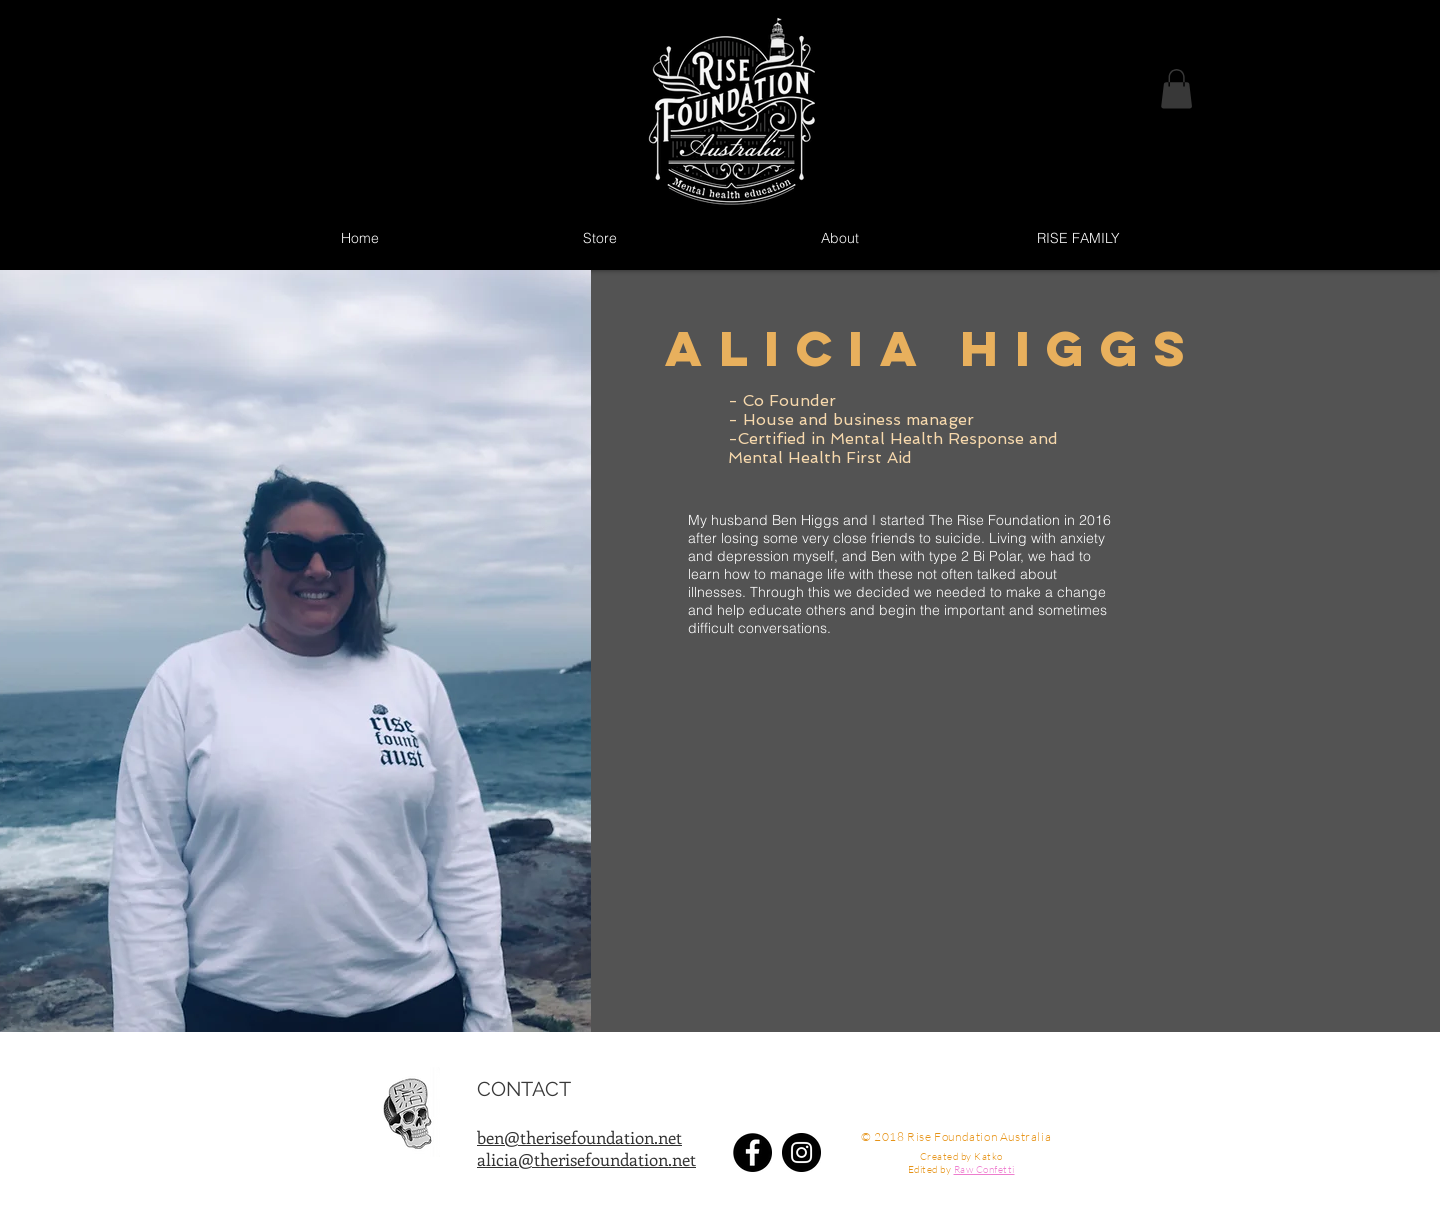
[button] (1176, 88)
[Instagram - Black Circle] (801, 1152)
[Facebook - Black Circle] (752, 1152)
